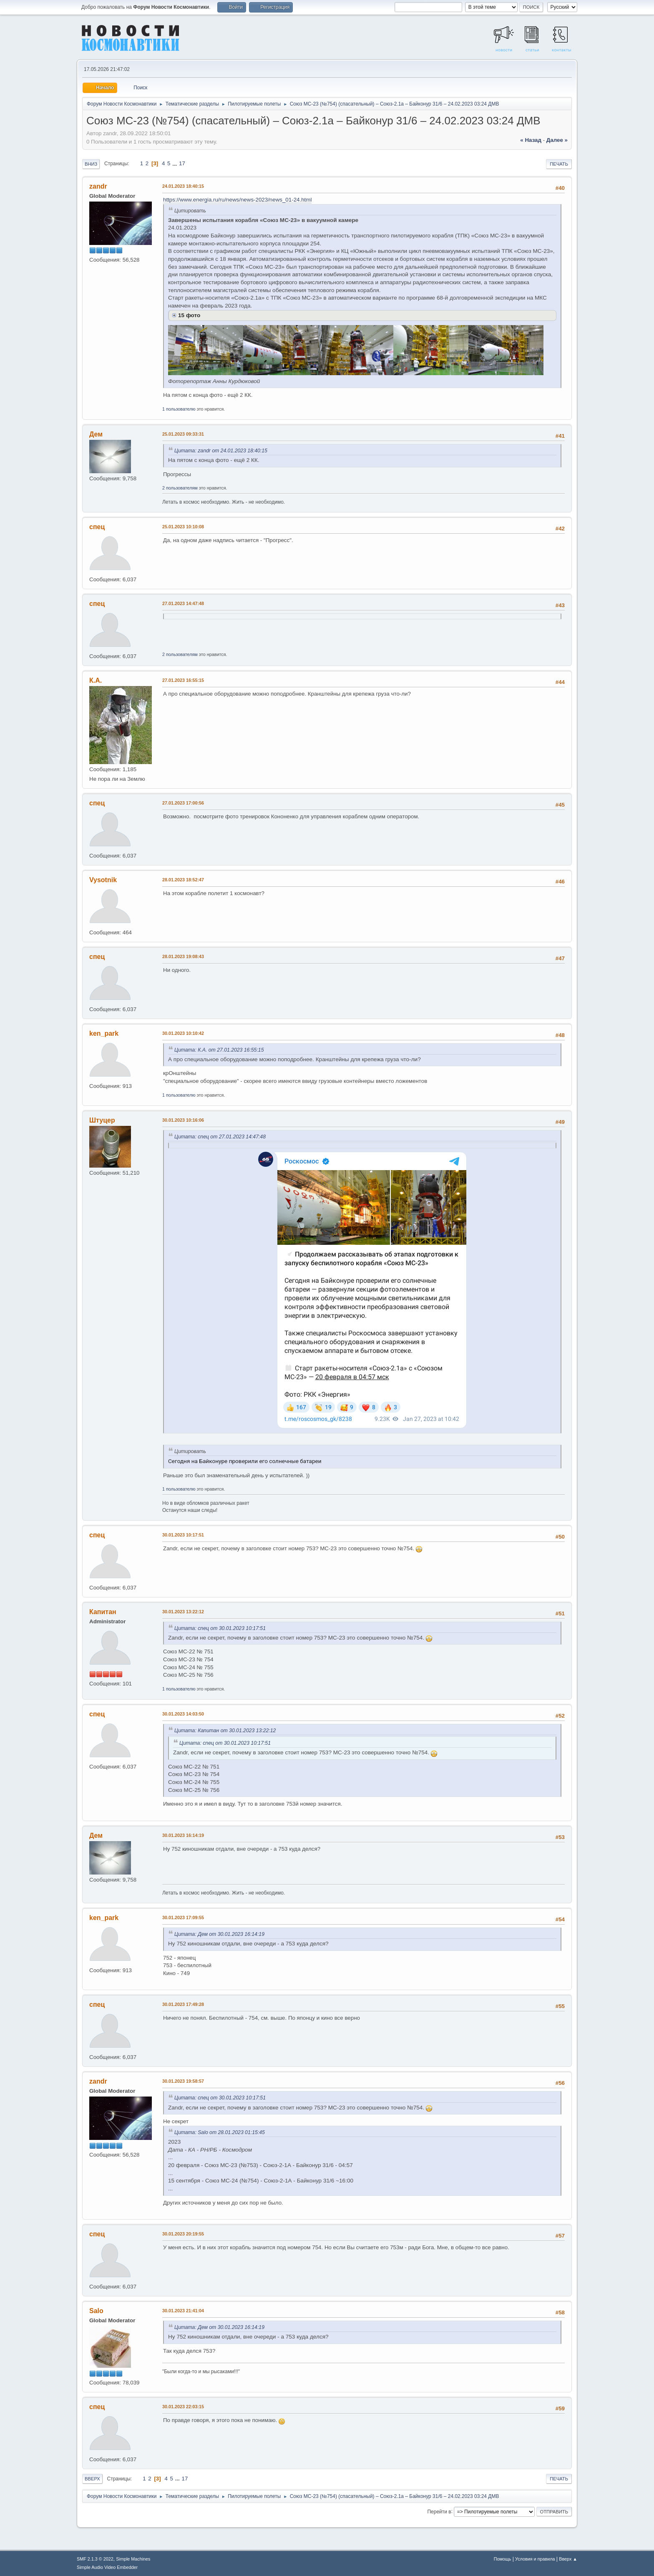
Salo (96, 2310)
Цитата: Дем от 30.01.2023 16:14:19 (219, 1934)
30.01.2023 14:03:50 (183, 1713)
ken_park (103, 1033)
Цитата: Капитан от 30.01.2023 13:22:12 (225, 1730)
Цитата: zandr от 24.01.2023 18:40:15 (220, 451)
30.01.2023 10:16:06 (183, 1120)
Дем (96, 434)
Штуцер (102, 1120)
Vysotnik (103, 879)
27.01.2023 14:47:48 (183, 603)
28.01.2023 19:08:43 (183, 956)
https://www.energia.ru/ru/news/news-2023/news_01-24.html (237, 200)
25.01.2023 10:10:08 (183, 526)
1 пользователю (179, 408)
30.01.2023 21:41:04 (183, 2310)
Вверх (92, 2478)
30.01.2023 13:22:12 (183, 1611)
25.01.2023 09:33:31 (183, 433)
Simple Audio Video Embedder (107, 2567)
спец (97, 526)
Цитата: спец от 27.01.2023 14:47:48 (220, 1137)
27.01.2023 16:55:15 (183, 680)
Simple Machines (133, 2558)
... (175, 163)
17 (182, 163)
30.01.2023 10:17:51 (183, 1534)
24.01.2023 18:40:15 (183, 186)
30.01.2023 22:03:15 (183, 2406)
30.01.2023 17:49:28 (183, 2004)
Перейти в (439, 2511)
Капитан (102, 1611)
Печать (559, 164)
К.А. (95, 680)
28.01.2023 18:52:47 (183, 879)
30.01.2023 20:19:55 (183, 2233)
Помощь (502, 2558)
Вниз (91, 164)
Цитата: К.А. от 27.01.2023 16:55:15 (219, 1050)
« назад (530, 140)
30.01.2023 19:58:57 (183, 2081)
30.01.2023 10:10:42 (183, 1033)
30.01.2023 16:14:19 (183, 1835)
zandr (98, 186)
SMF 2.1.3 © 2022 (95, 2558)
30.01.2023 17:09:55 (183, 1917)
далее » (557, 140)
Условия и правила (535, 2558)
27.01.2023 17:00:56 (183, 802)
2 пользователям (180, 487)
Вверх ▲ (568, 2558)
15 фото (189, 315)
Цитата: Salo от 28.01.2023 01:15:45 (219, 2132)
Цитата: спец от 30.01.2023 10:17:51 (220, 1628)
